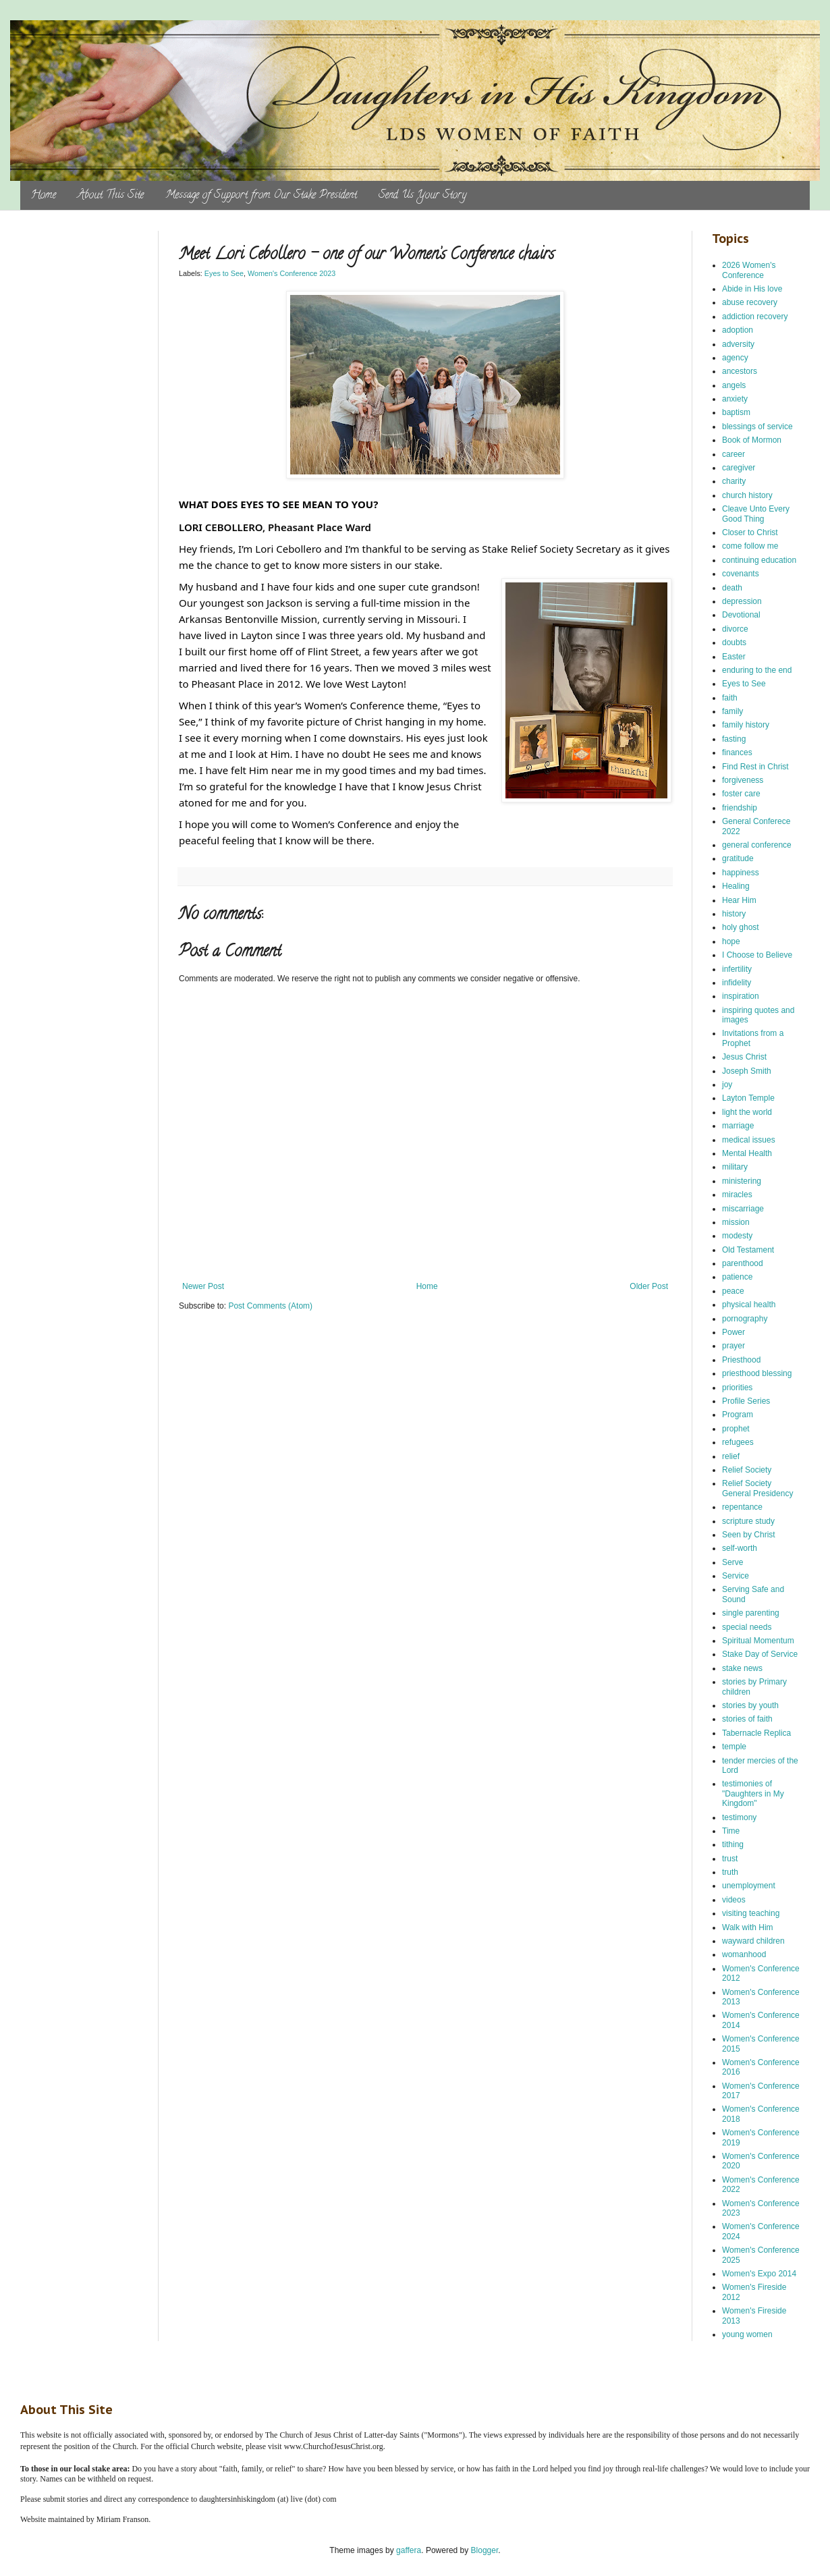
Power (733, 1332)
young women (747, 2334)
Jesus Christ (744, 1057)
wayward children (753, 1941)
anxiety (735, 399)
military (735, 1167)
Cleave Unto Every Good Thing (756, 513)
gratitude (738, 858)
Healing (736, 886)
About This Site (111, 196)
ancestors (739, 371)
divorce (735, 629)
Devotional (741, 615)
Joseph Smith (746, 1071)
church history (747, 495)
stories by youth (750, 1705)
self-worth (739, 1548)
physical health (748, 1304)
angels (734, 385)
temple (734, 1746)
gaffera (408, 2550)
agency (735, 357)
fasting (734, 739)
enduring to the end (757, 670)
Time (731, 1831)
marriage (738, 1125)
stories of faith (747, 1719)
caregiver (738, 467)
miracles (737, 1194)
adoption (737, 330)
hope (731, 941)
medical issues (748, 1140)
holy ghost (740, 927)
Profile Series (746, 1401)
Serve (732, 1562)
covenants (740, 573)
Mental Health (747, 1153)
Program (737, 1414)
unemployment (748, 1885)
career (733, 454)
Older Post (649, 1286)
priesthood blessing (757, 1373)
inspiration (740, 996)
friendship (739, 808)
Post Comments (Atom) (270, 1306)
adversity (738, 344)
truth (730, 1872)
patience (737, 1277)
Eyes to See (224, 273)
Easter (734, 656)
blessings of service (757, 426)
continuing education (759, 560)
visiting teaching (750, 1913)
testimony (739, 1817)
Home (43, 196)
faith (730, 698)
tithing (733, 1844)
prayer (733, 1345)
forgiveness (742, 780)
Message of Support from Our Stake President (261, 196)
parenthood (742, 1263)
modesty (737, 1235)
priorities (737, 1387)
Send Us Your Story (422, 196)
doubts (734, 642)
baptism (736, 412)
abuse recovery (749, 302)
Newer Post (203, 1286)
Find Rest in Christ (755, 766)
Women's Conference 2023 (291, 273)
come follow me (750, 546)
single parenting (750, 1613)
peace (733, 1291)
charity (734, 481)
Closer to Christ (750, 532)
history (734, 914)
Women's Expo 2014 (759, 2273)
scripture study (748, 1521)
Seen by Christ (748, 1534)
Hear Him (739, 900)
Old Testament (748, 1250)
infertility (737, 969)
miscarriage (743, 1208)
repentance (742, 1507)
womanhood (744, 1954)
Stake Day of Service (760, 1654)
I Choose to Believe (757, 955)
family (732, 711)
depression (742, 601)
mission (736, 1222)
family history (745, 725)
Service (735, 1576)
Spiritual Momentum (758, 1640)
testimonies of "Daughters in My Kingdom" (753, 1793)
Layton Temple (748, 1098)
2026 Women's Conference (748, 270)
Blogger (485, 2550)
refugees (738, 1442)
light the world (747, 1112)
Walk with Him (747, 1927)
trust (730, 1858)
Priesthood (741, 1360)
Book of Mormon (751, 440)
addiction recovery (754, 316)
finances (737, 752)
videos (734, 1899)
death (732, 588)
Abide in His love (752, 289)
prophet (736, 1428)
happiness (740, 872)
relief (731, 1456)
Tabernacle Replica (756, 1733)
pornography (744, 1318)
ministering (741, 1181)
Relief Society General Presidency (757, 1488)
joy (727, 1084)
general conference (757, 845)
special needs (746, 1627)
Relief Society (746, 1470)
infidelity (736, 982)
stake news (742, 1668)
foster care (741, 793)
